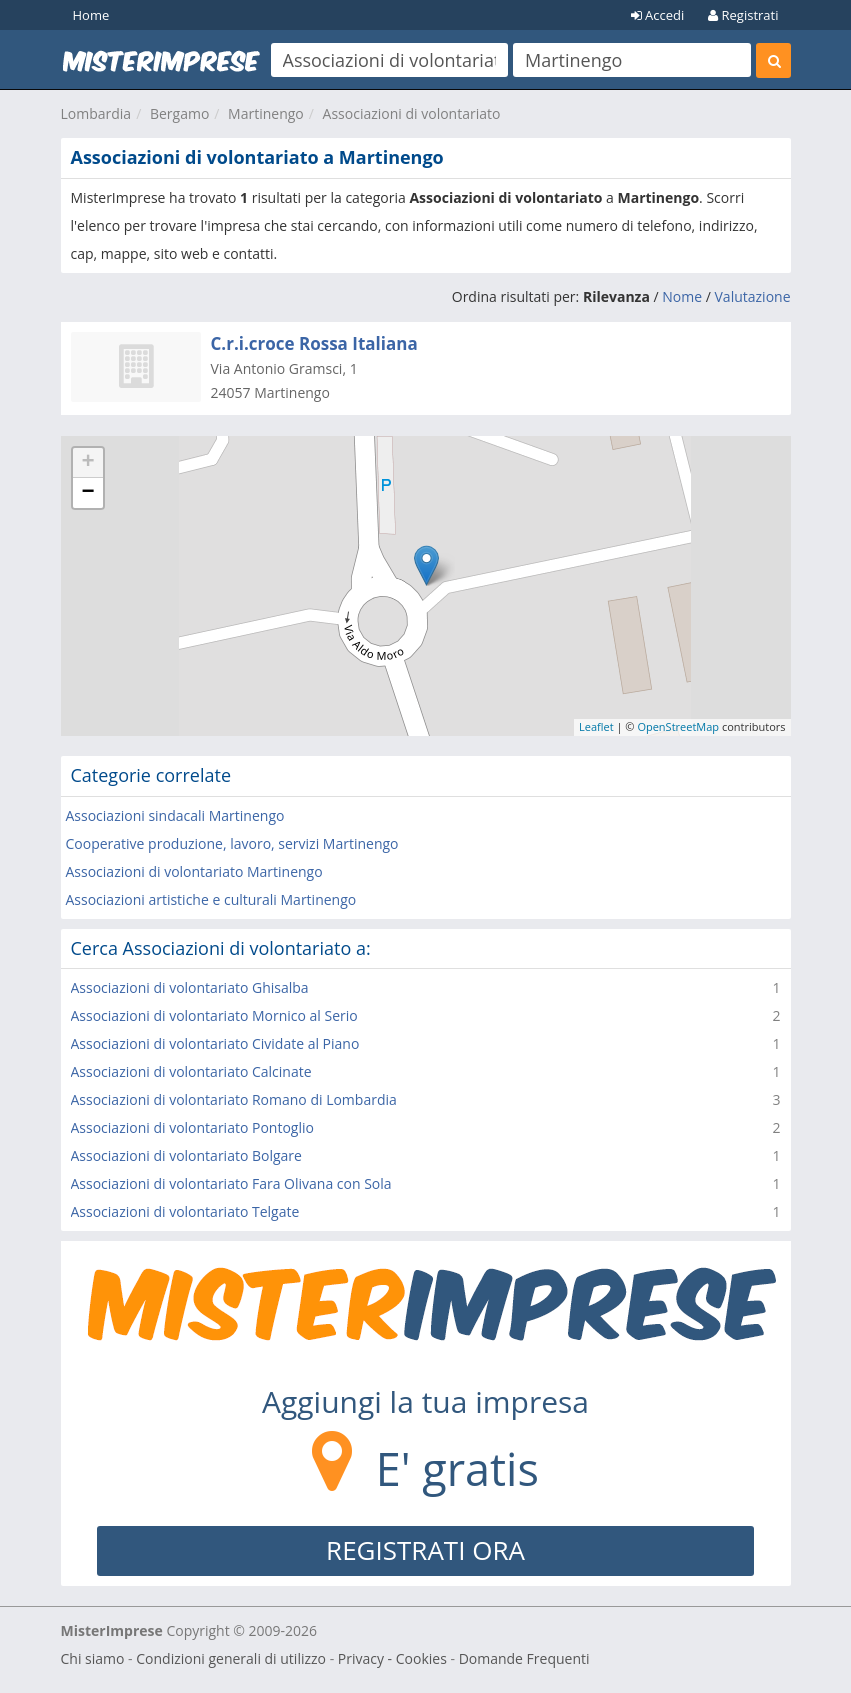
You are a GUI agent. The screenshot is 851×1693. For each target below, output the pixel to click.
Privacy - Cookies (392, 1658)
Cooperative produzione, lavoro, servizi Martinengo (232, 843)
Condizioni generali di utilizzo (231, 1658)
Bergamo (179, 113)
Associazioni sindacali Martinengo (175, 815)
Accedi (658, 15)
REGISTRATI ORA (425, 1550)
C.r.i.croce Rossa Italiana (314, 343)
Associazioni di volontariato (412, 113)
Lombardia (96, 113)
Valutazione (753, 296)
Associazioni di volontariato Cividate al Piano (215, 1043)
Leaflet (596, 726)
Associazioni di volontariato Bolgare (186, 1155)
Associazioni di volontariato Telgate (185, 1211)
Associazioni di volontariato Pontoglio (192, 1127)
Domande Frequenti (524, 1658)
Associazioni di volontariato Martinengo (194, 871)
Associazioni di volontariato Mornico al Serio (214, 1015)
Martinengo (266, 113)
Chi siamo (93, 1658)
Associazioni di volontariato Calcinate (191, 1071)
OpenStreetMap (678, 726)
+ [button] (87, 463)
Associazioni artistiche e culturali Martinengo (211, 899)
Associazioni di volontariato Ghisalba (190, 987)
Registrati (743, 15)
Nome (682, 296)
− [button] (87, 493)
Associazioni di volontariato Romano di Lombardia (234, 1099)
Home (91, 15)
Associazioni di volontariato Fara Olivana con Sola (231, 1183)
